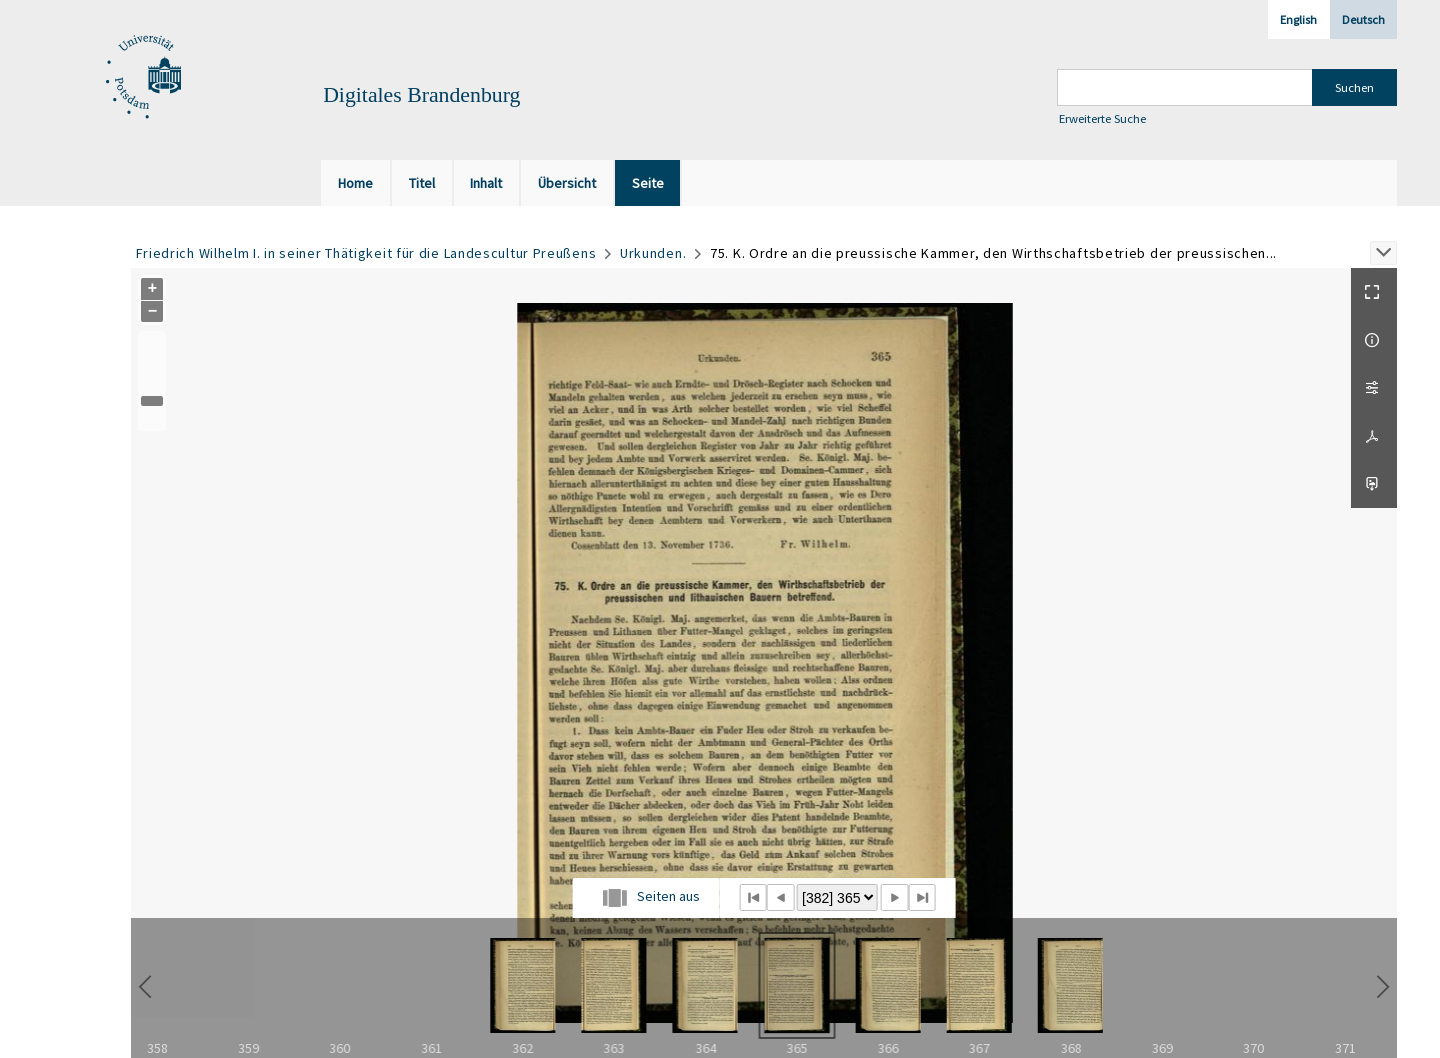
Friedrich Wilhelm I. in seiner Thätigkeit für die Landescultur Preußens (366, 253)
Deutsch (1363, 19)
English (1298, 19)
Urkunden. (653, 253)
